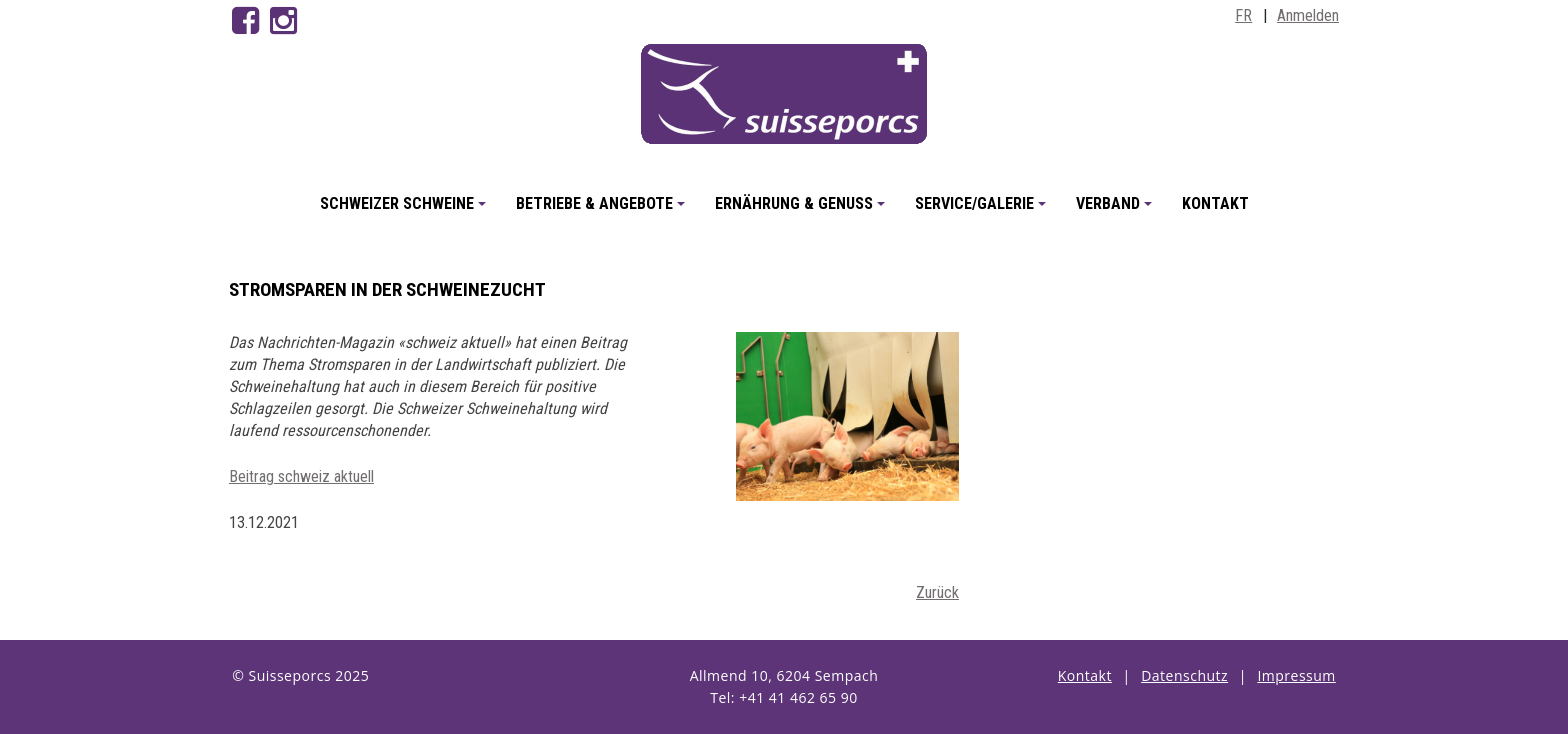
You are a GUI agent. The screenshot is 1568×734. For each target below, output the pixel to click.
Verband (1117, 211)
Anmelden (1308, 15)
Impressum (1296, 675)
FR (1243, 15)
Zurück (937, 592)
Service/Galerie (983, 211)
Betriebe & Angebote (603, 211)
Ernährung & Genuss (803, 211)
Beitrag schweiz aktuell (301, 476)
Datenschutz (1184, 675)
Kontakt (1215, 203)
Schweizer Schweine (406, 211)
